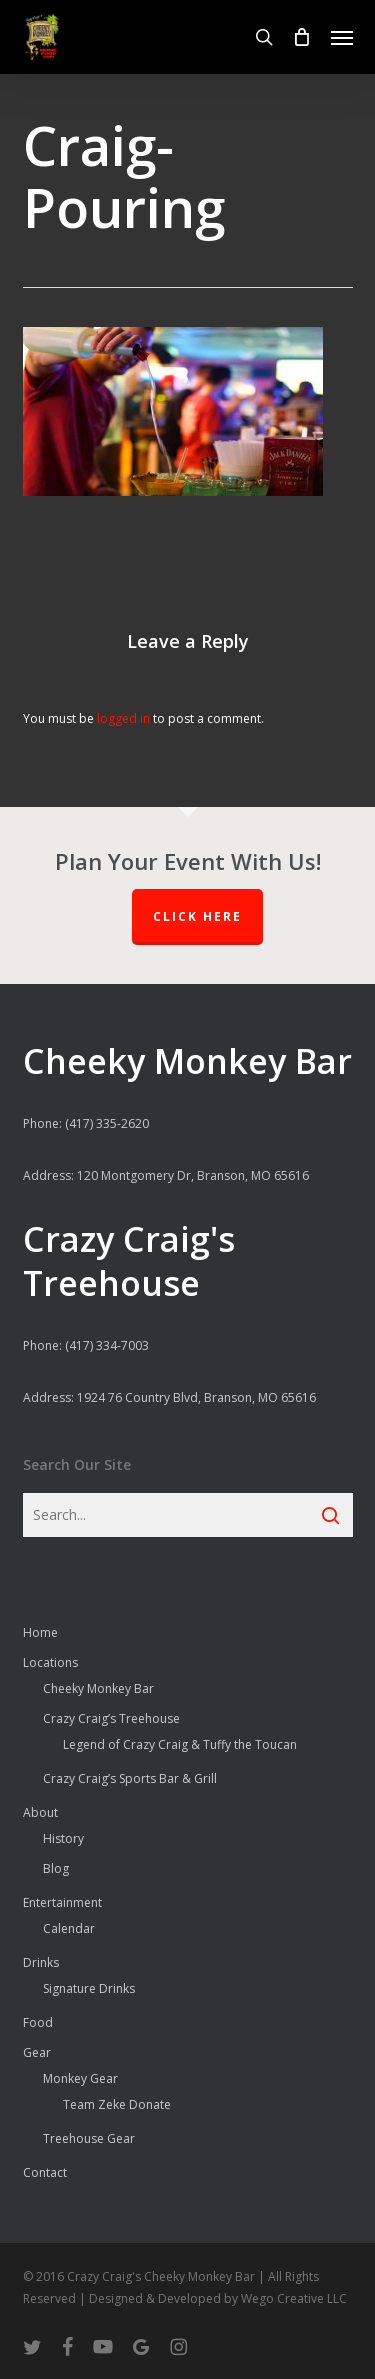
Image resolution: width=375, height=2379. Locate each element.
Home (40, 1632)
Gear (37, 2052)
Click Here (197, 916)
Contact (45, 2172)
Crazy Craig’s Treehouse (111, 1718)
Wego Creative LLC (294, 2298)
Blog (56, 1868)
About (40, 1812)
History (63, 1838)
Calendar (69, 1928)
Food (38, 2022)
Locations (50, 1662)
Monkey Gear (80, 2078)
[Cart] (302, 37)
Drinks (41, 1962)
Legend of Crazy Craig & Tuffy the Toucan (180, 1744)
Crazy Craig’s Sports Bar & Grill (130, 1778)
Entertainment (62, 1902)
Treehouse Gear (89, 2138)
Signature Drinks (89, 1988)
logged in (123, 718)
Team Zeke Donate (117, 2104)
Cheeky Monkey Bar (98, 1688)
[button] (342, 37)
